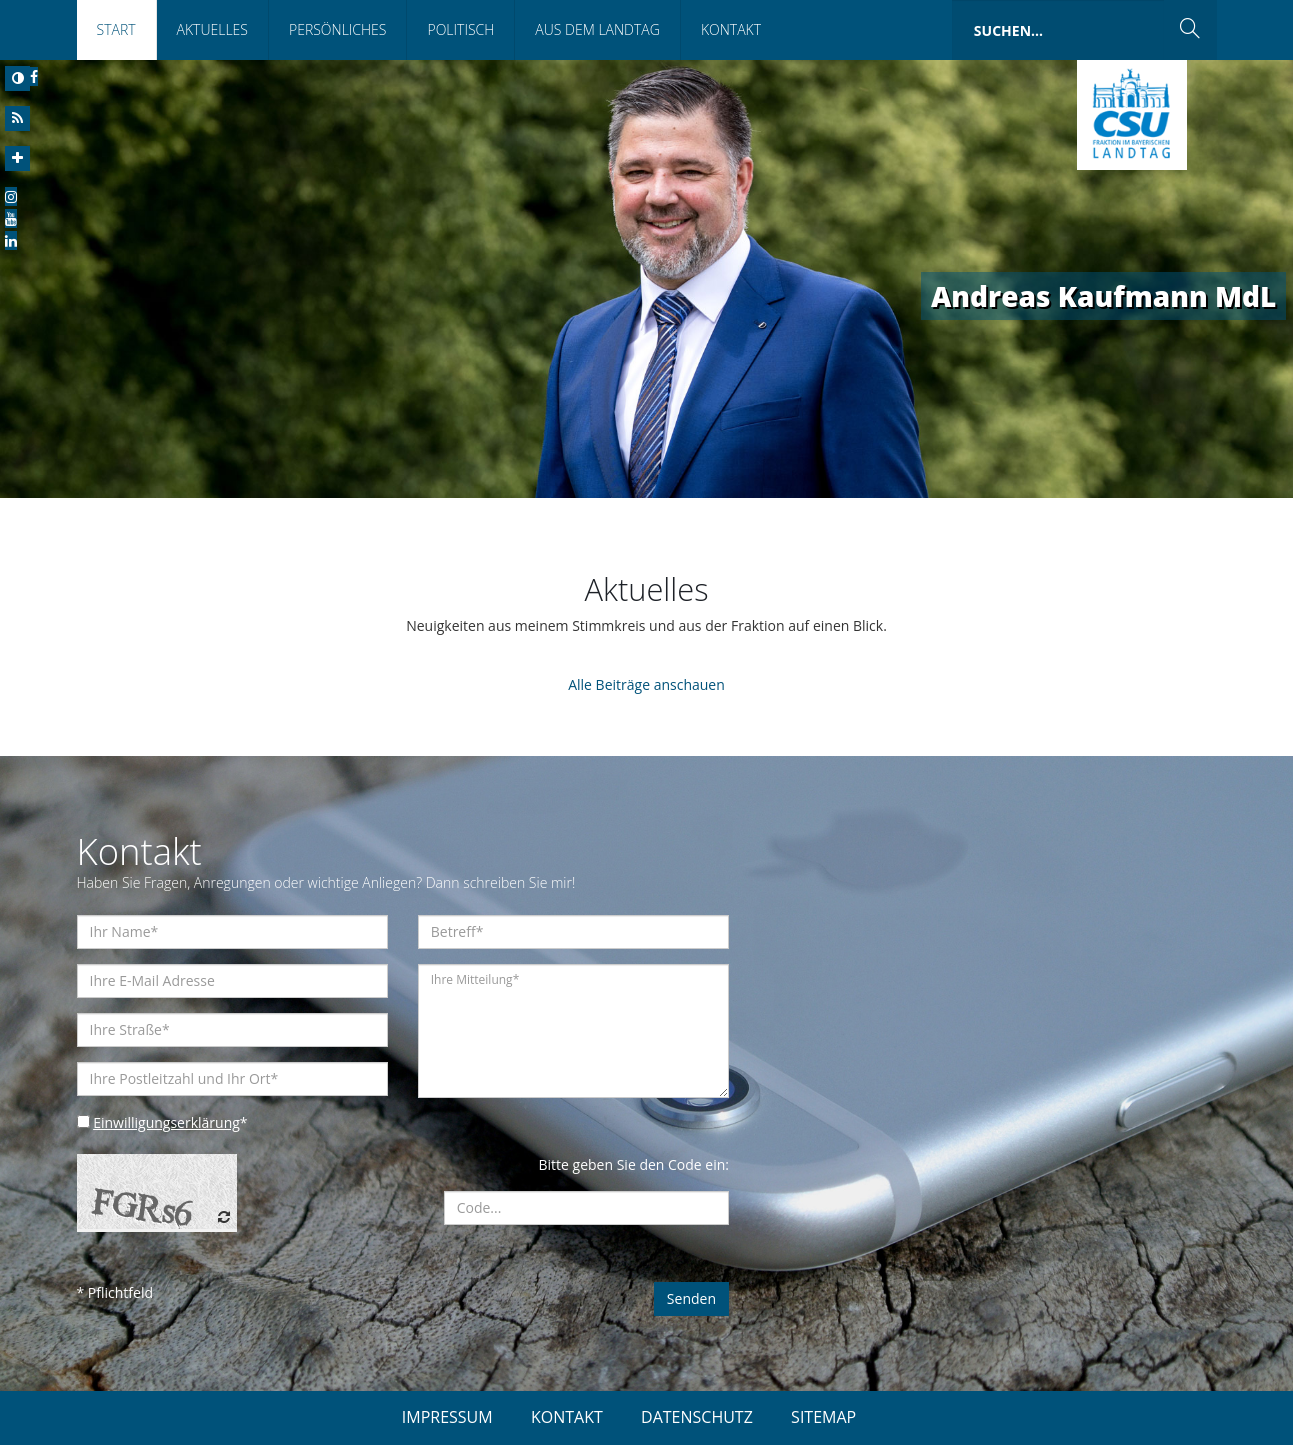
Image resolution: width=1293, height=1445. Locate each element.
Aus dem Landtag (597, 29)
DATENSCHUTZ (697, 1417)
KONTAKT (567, 1417)
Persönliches (338, 29)
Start (116, 29)
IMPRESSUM (447, 1417)
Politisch (460, 29)
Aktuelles (212, 29)
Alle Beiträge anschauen (646, 684)
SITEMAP (823, 1417)
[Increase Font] (17, 158)
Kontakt (731, 29)
